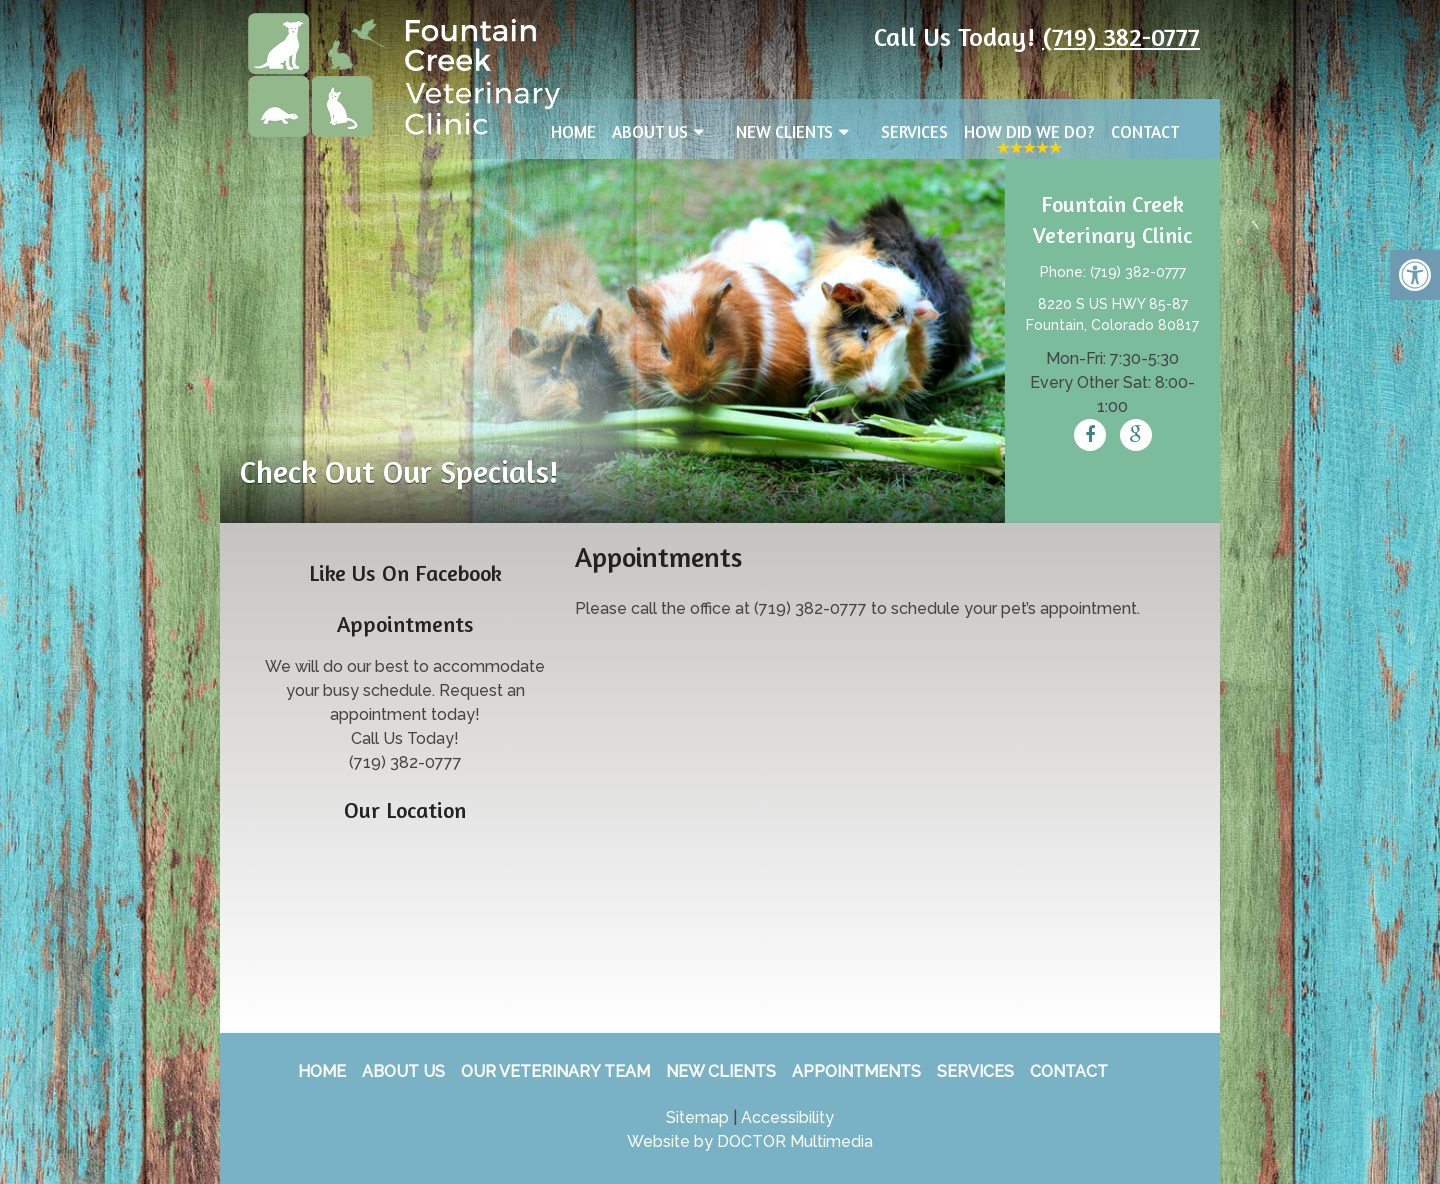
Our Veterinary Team (555, 1071)
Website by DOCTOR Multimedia (750, 1141)
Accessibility (787, 1117)
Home (573, 131)
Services (914, 131)
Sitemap (697, 1117)
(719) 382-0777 (1121, 36)
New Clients (784, 131)
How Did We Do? (1029, 131)
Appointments (856, 1071)
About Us (650, 131)
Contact (1145, 131)
